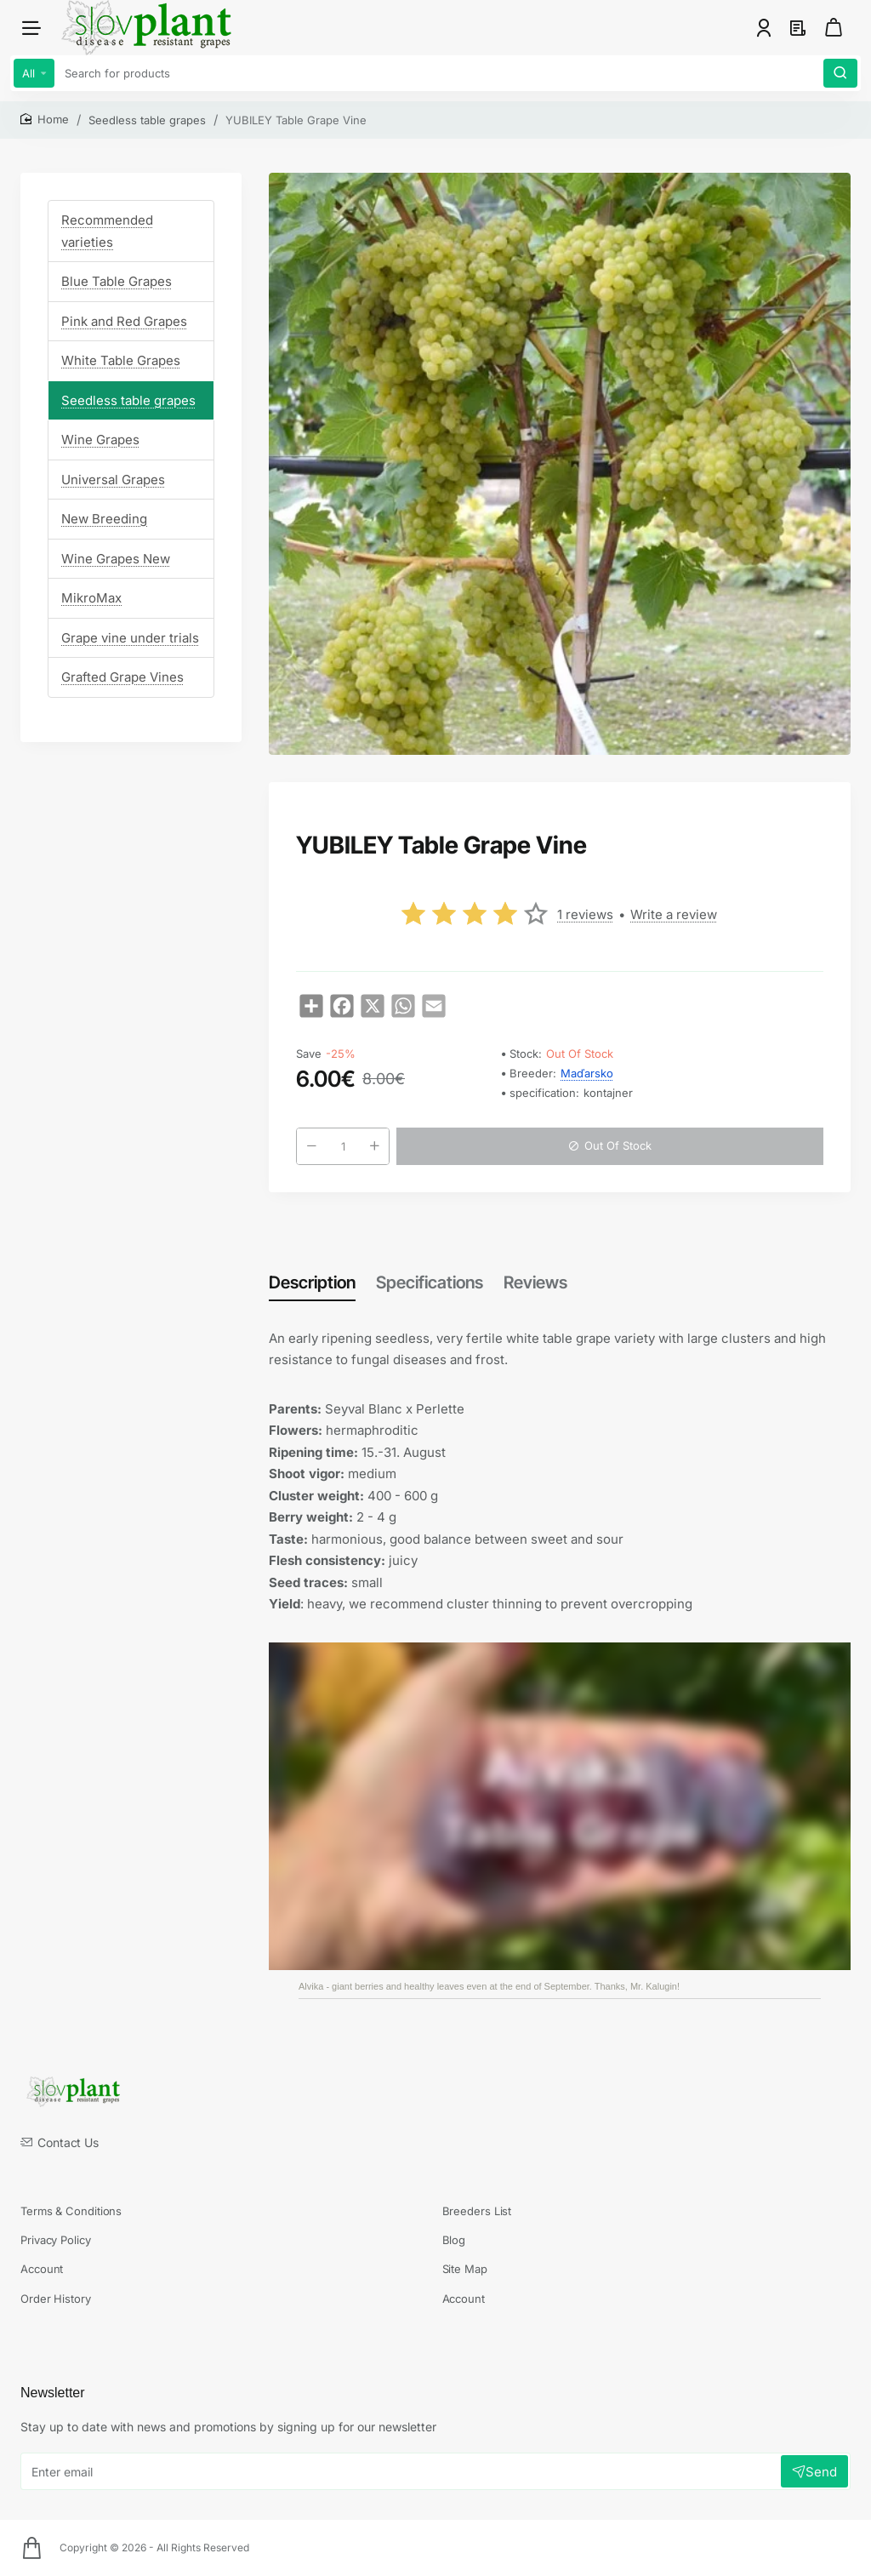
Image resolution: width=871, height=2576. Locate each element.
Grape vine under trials (130, 638)
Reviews (535, 1282)
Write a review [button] (673, 914)
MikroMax (91, 598)
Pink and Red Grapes (124, 321)
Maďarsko (587, 1073)
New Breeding (104, 519)
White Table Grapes (120, 360)
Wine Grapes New (115, 559)
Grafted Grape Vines (122, 677)
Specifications (429, 1282)
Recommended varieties (107, 231)
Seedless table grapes (147, 120)
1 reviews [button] (585, 914)
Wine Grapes (100, 439)
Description (312, 1282)
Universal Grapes (113, 479)
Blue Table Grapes (116, 281)
